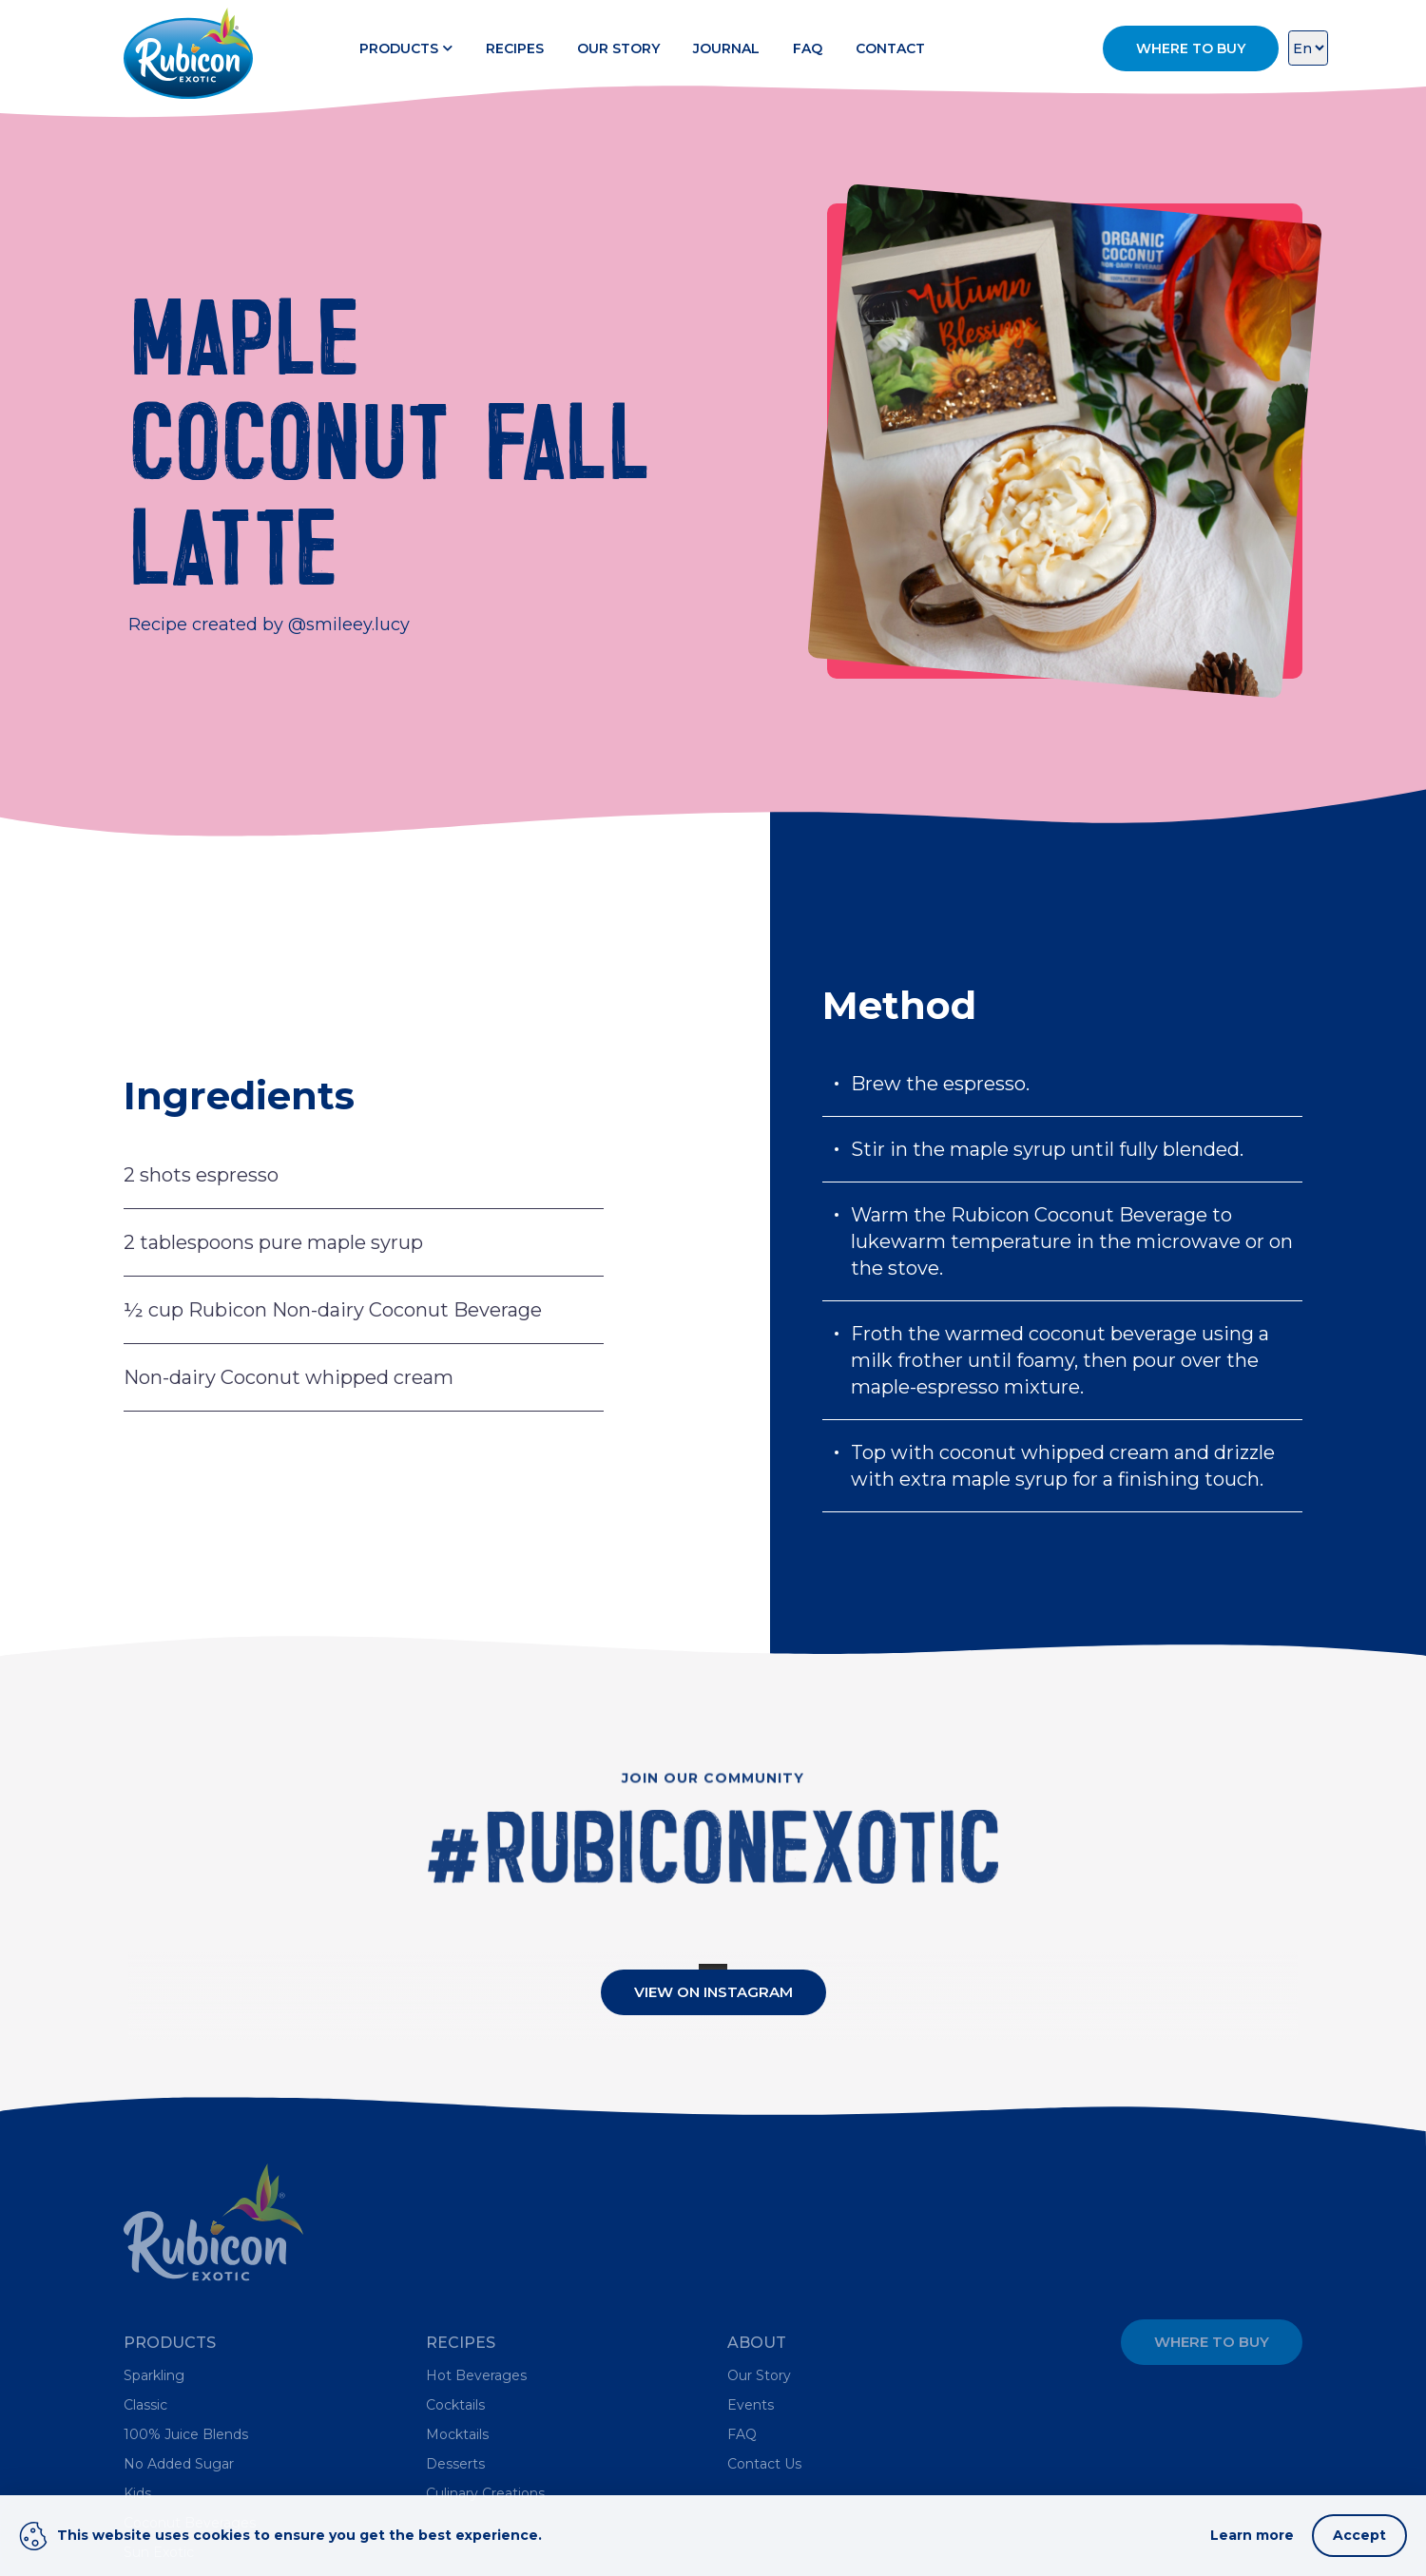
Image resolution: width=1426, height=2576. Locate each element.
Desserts (455, 2463)
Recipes (515, 48)
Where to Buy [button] (1190, 48)
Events (750, 2404)
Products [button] (406, 48)
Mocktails (457, 2434)
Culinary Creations (485, 2493)
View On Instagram (713, 1992)
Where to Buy (1211, 2342)
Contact (890, 48)
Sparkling (154, 2375)
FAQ (807, 48)
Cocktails (455, 2404)
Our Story (618, 48)
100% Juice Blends (186, 2434)
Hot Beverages (476, 2375)
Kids (137, 2493)
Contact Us (764, 2463)
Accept (1359, 2535)
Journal (726, 48)
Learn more (1252, 2535)
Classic (145, 2404)
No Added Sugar (179, 2463)
